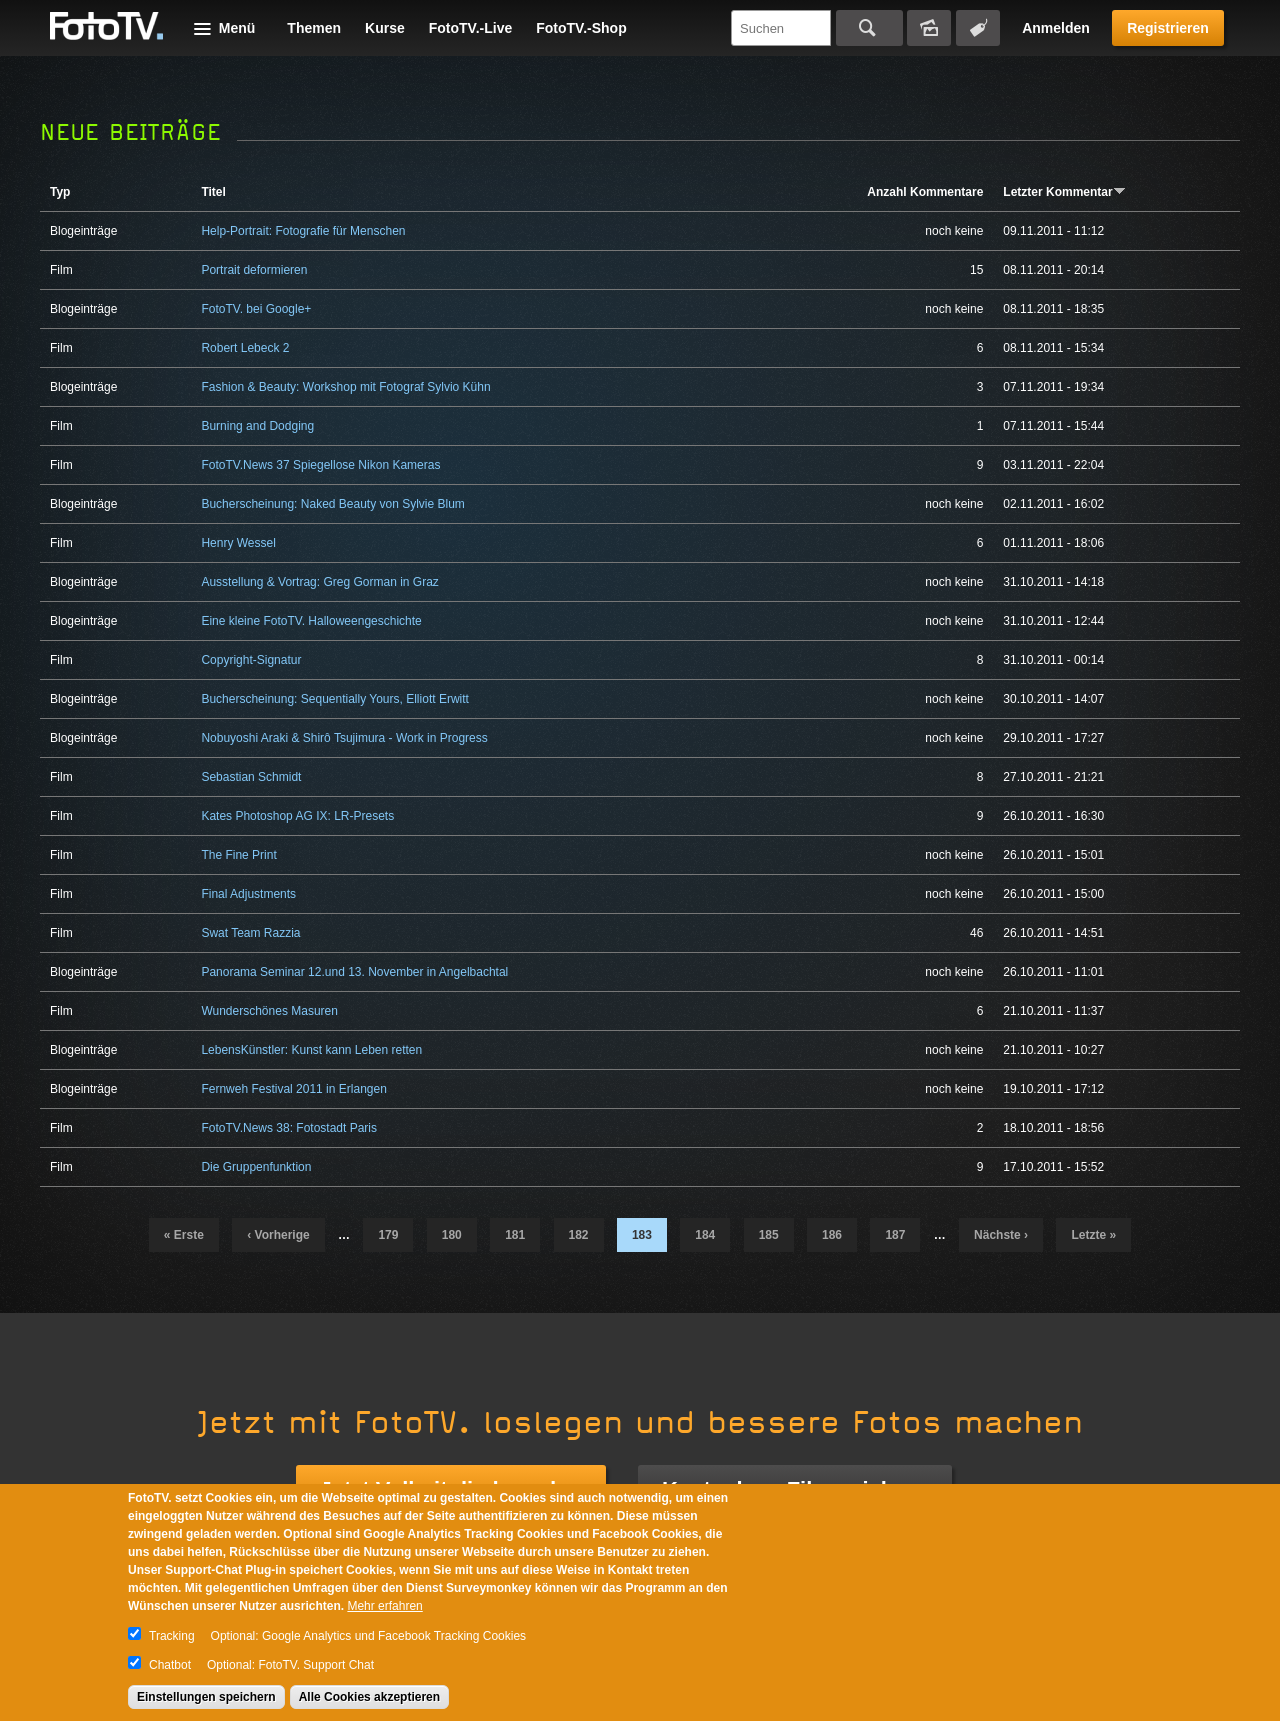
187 (895, 1235)
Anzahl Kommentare (925, 192)
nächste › (1001, 1235)
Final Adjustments (248, 894)
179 (388, 1235)
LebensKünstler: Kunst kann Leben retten (311, 1050)
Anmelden (1056, 28)
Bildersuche (929, 28)
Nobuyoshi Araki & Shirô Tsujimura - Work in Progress (344, 738)
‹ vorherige (278, 1235)
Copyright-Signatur (251, 660)
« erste (184, 1235)
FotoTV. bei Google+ (256, 309)
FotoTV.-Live (471, 28)
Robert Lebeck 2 (245, 348)
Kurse (385, 28)
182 (579, 1235)
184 (705, 1235)
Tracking (172, 1636)
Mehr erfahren (384, 1606)
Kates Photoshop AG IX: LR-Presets (297, 816)
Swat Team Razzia (250, 933)
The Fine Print (238, 855)
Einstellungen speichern (206, 1697)
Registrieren (1168, 28)
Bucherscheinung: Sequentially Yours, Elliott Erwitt (335, 699)
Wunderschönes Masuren (269, 1011)
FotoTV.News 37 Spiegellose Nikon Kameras (320, 465)
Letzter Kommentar (1064, 192)
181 (515, 1235)
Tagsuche (978, 28)
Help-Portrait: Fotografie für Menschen (303, 231)
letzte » (1093, 1235)
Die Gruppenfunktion (256, 1167)
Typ (60, 192)
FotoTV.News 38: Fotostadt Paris (289, 1128)
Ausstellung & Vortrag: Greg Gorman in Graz (319, 582)
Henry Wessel (238, 543)
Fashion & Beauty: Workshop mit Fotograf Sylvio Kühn (345, 387)
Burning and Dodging (257, 426)
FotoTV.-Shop (581, 28)
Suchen (869, 28)
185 (769, 1235)
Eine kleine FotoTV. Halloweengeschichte (311, 621)
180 (452, 1235)
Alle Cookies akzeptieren (369, 1697)
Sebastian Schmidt (251, 777)
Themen (314, 28)
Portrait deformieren (254, 270)
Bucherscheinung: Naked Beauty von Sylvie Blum (332, 504)
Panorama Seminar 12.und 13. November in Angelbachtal (354, 972)
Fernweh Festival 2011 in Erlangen (293, 1089)
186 (832, 1235)
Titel (213, 192)
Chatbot (170, 1665)
